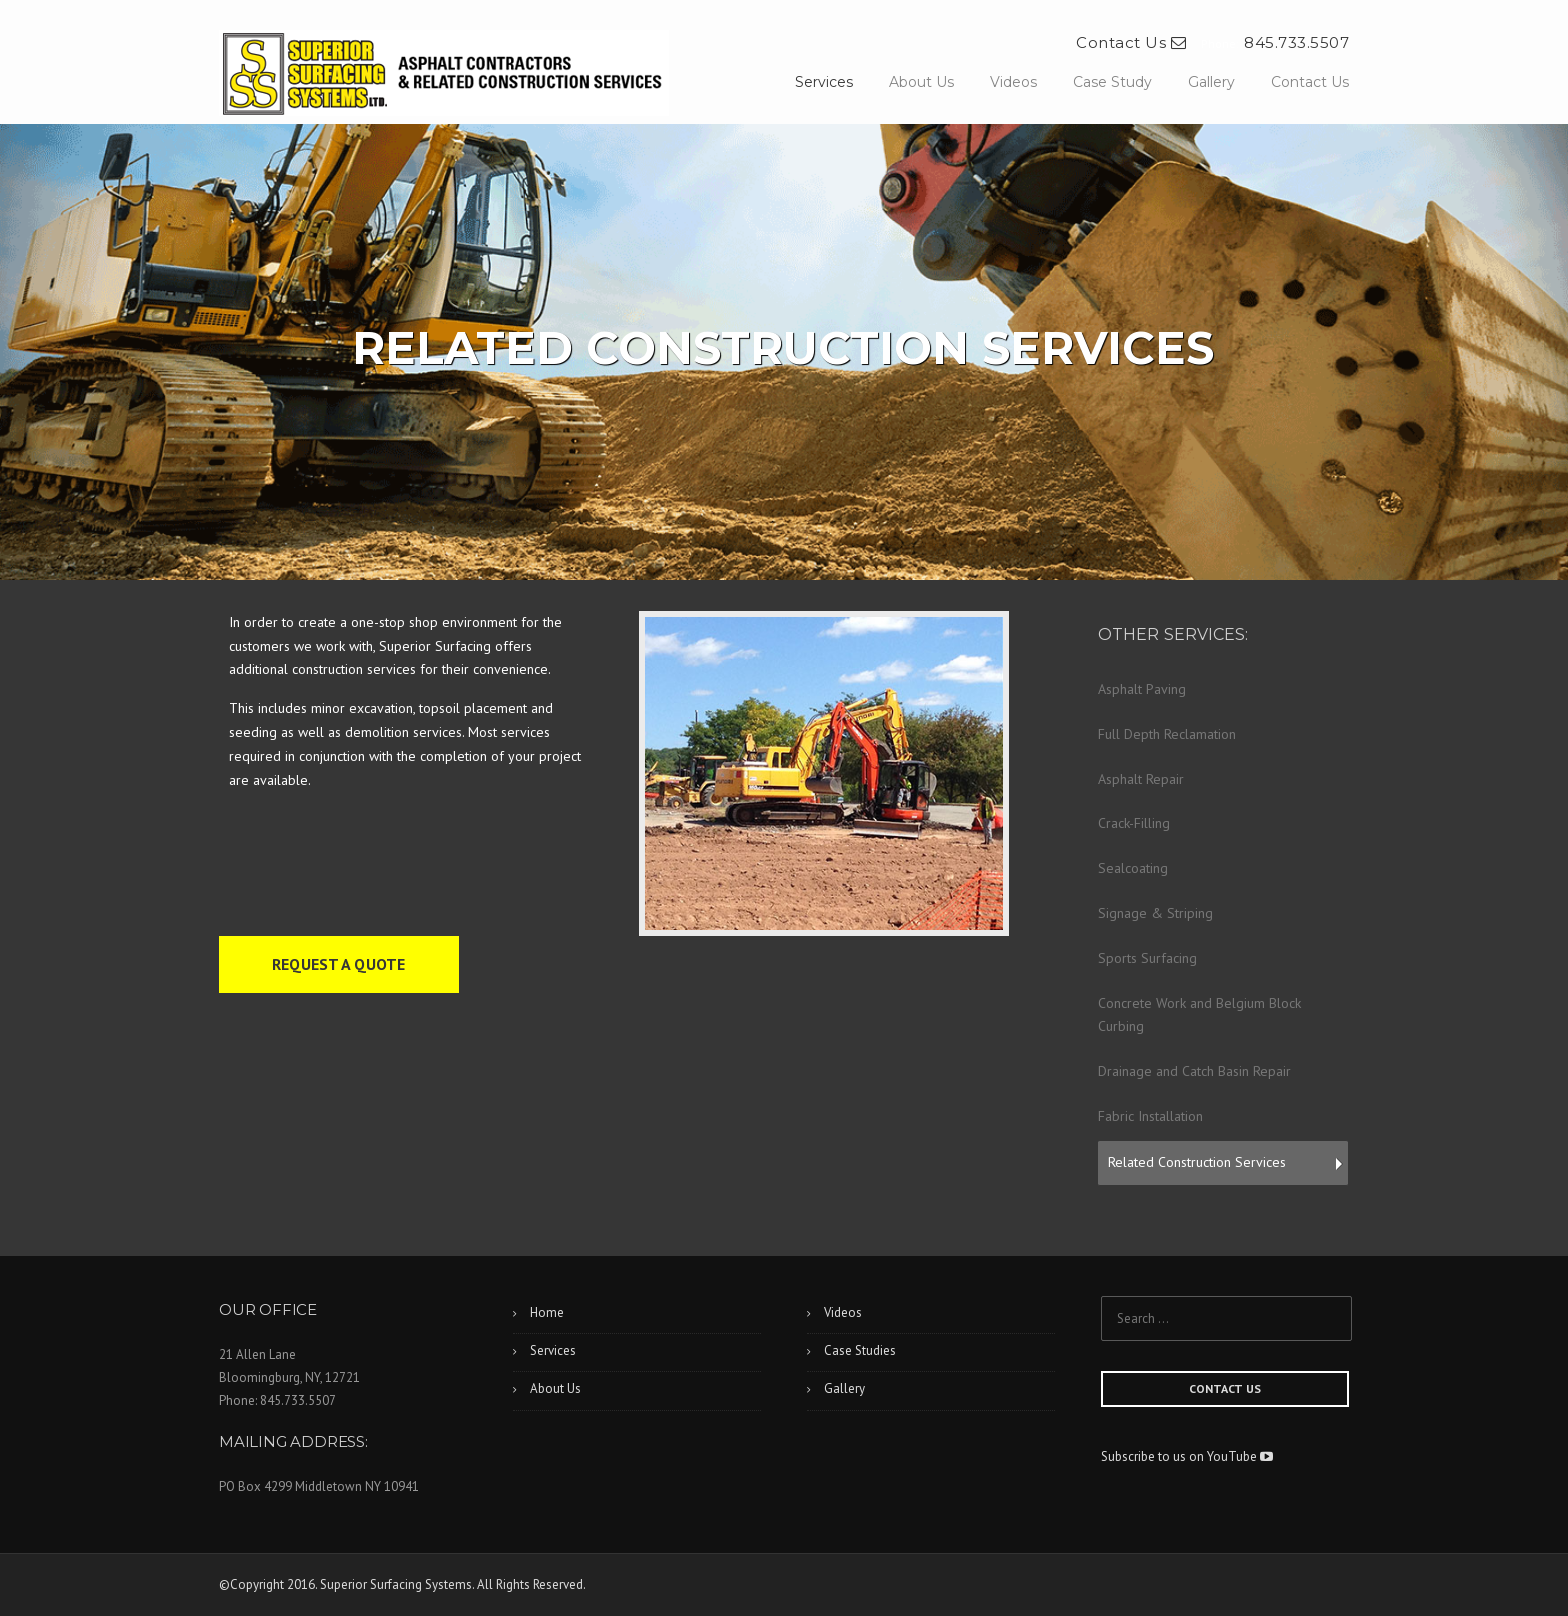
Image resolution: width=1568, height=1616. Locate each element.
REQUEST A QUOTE (338, 964)
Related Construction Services (1197, 1162)
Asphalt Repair (1141, 779)
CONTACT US (1225, 1388)
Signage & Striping (1155, 913)
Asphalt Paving (1142, 689)
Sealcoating (1133, 868)
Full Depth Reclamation (1167, 734)
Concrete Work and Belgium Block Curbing (1199, 1015)
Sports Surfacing (1147, 958)
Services (824, 82)
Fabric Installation (1150, 1116)
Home (547, 1312)
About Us (921, 82)
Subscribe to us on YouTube (1187, 1456)
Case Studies (860, 1350)
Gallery (1211, 82)
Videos (1013, 82)
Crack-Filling (1134, 823)
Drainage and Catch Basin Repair (1194, 1071)
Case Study (1112, 82)
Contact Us (1131, 42)
